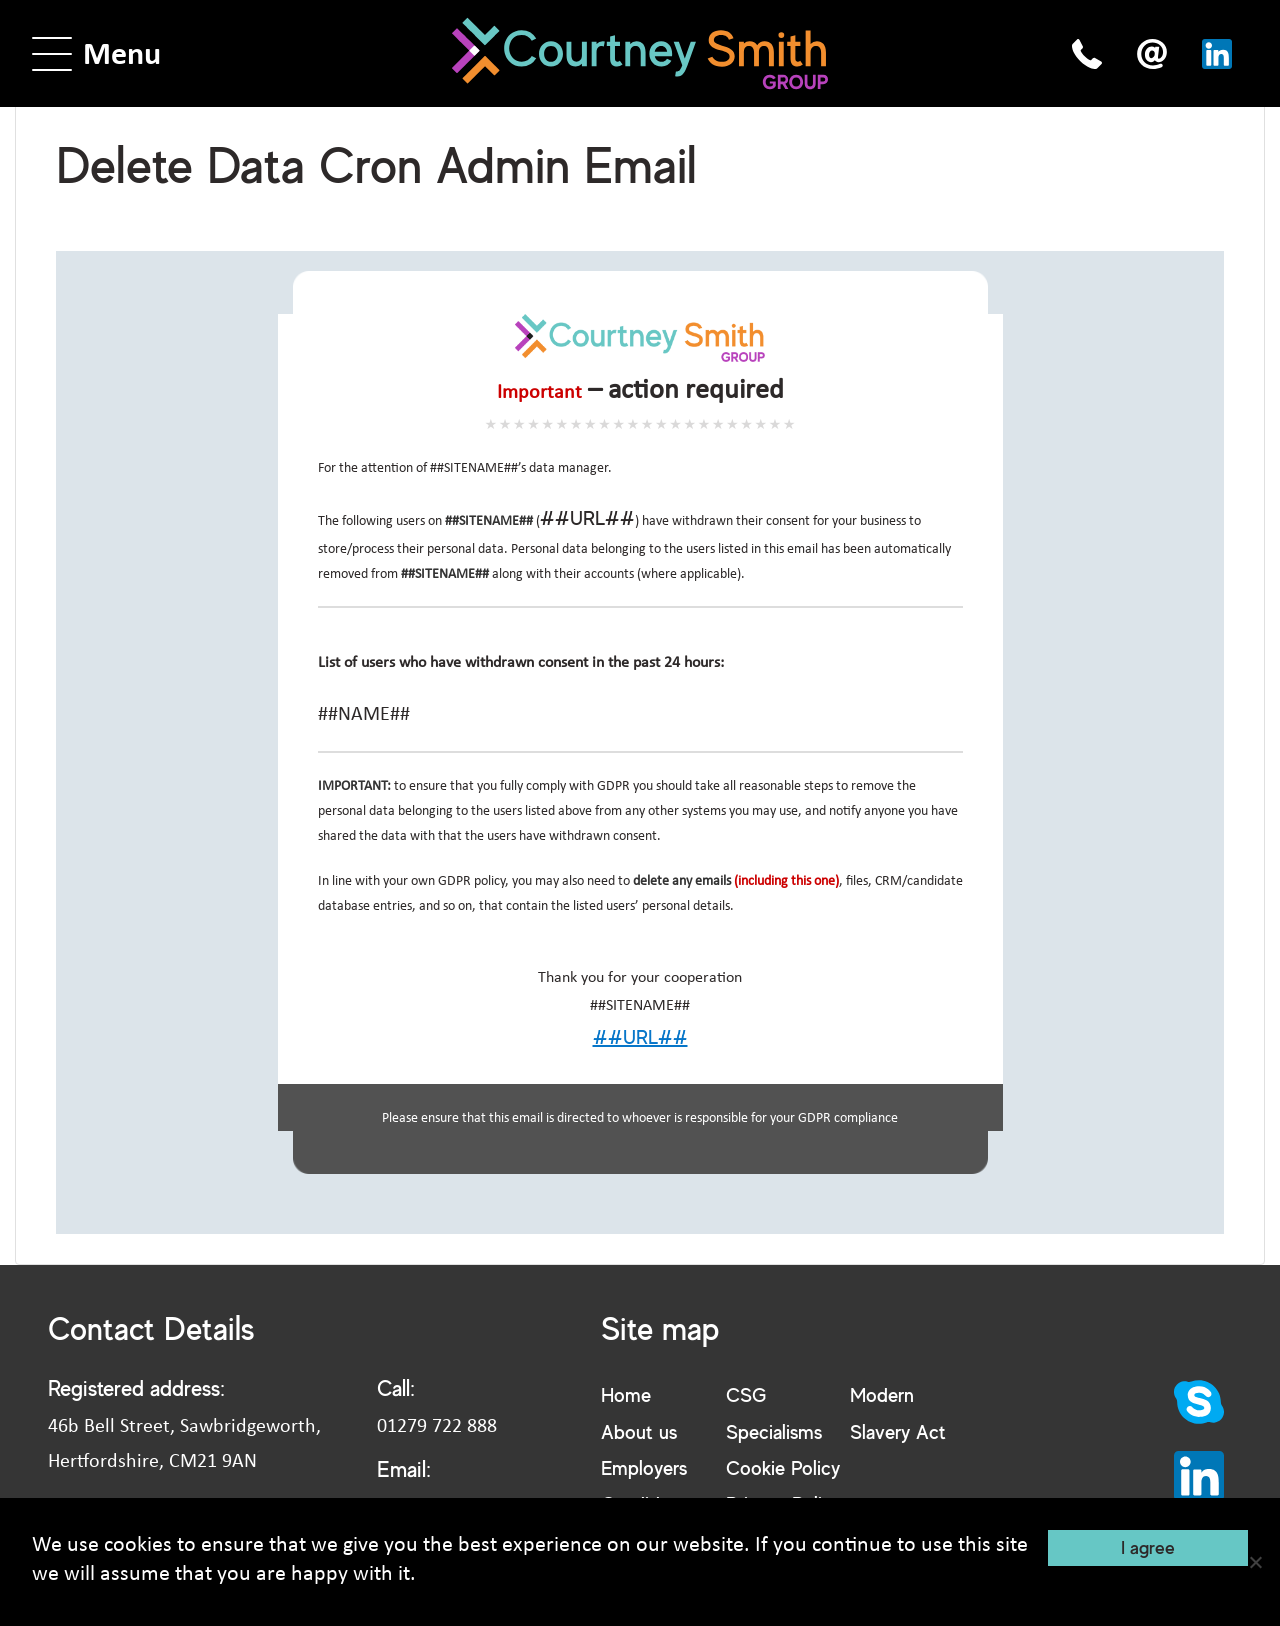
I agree (1148, 1547)
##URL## (587, 517)
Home (626, 1394)
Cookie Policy (783, 1467)
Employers (644, 1467)
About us (639, 1431)
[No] (1255, 1562)
